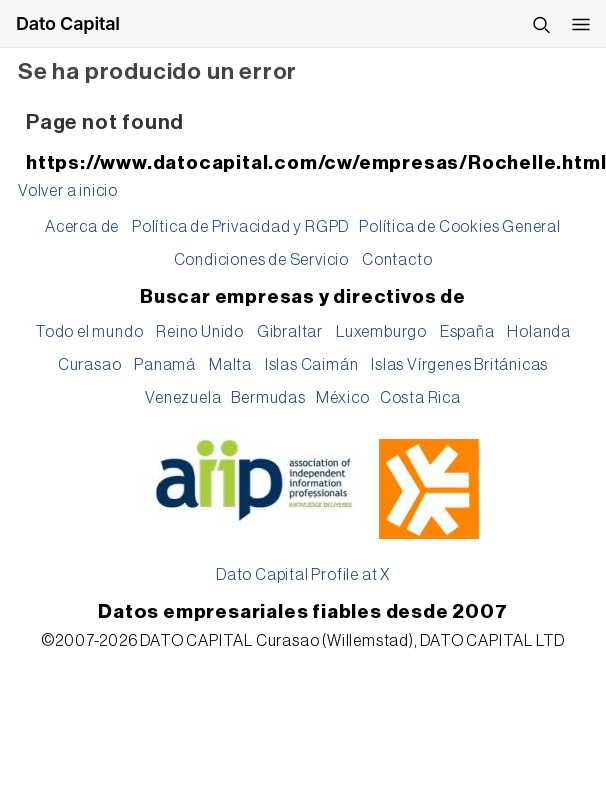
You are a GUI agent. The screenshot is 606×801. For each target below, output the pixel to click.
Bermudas (268, 398)
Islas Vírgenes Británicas (459, 365)
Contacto (397, 260)
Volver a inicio (68, 191)
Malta (230, 365)
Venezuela (183, 398)
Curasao (90, 365)
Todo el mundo (89, 332)
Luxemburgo (381, 332)
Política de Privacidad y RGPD (240, 227)
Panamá (165, 365)
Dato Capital (68, 23)
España (467, 332)
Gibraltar (290, 332)
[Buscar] (541, 24)
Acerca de (82, 227)
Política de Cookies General (460, 227)
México (343, 398)
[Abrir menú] (581, 24)
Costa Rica (420, 398)
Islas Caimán (312, 365)
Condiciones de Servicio (261, 260)
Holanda (539, 332)
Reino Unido (200, 332)
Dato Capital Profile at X (303, 575)
